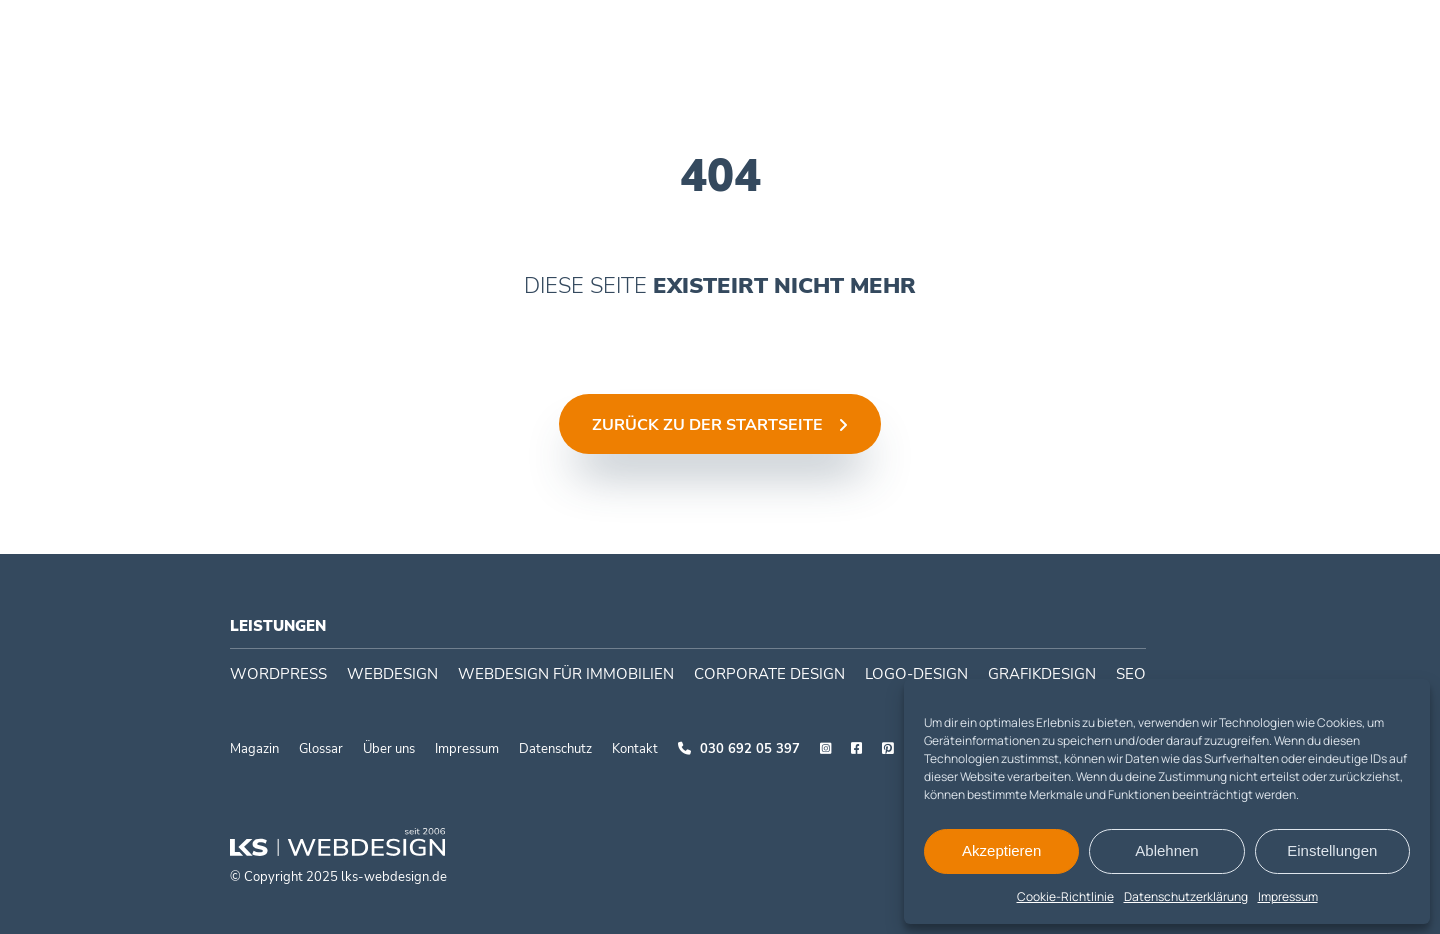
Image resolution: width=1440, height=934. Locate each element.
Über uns (389, 749)
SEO (1131, 674)
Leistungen (278, 626)
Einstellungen (1332, 850)
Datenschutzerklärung (1186, 896)
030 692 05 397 (739, 749)
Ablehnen (1166, 850)
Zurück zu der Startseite (707, 425)
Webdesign (632, 35)
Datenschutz (555, 749)
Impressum (1288, 896)
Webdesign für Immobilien (566, 674)
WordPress (514, 35)
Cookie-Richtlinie (1065, 896)
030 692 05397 (1309, 35)
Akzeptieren (1001, 850)
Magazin (254, 749)
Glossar (321, 749)
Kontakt (635, 749)
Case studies (922, 35)
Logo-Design (916, 674)
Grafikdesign (1042, 674)
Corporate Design (774, 35)
